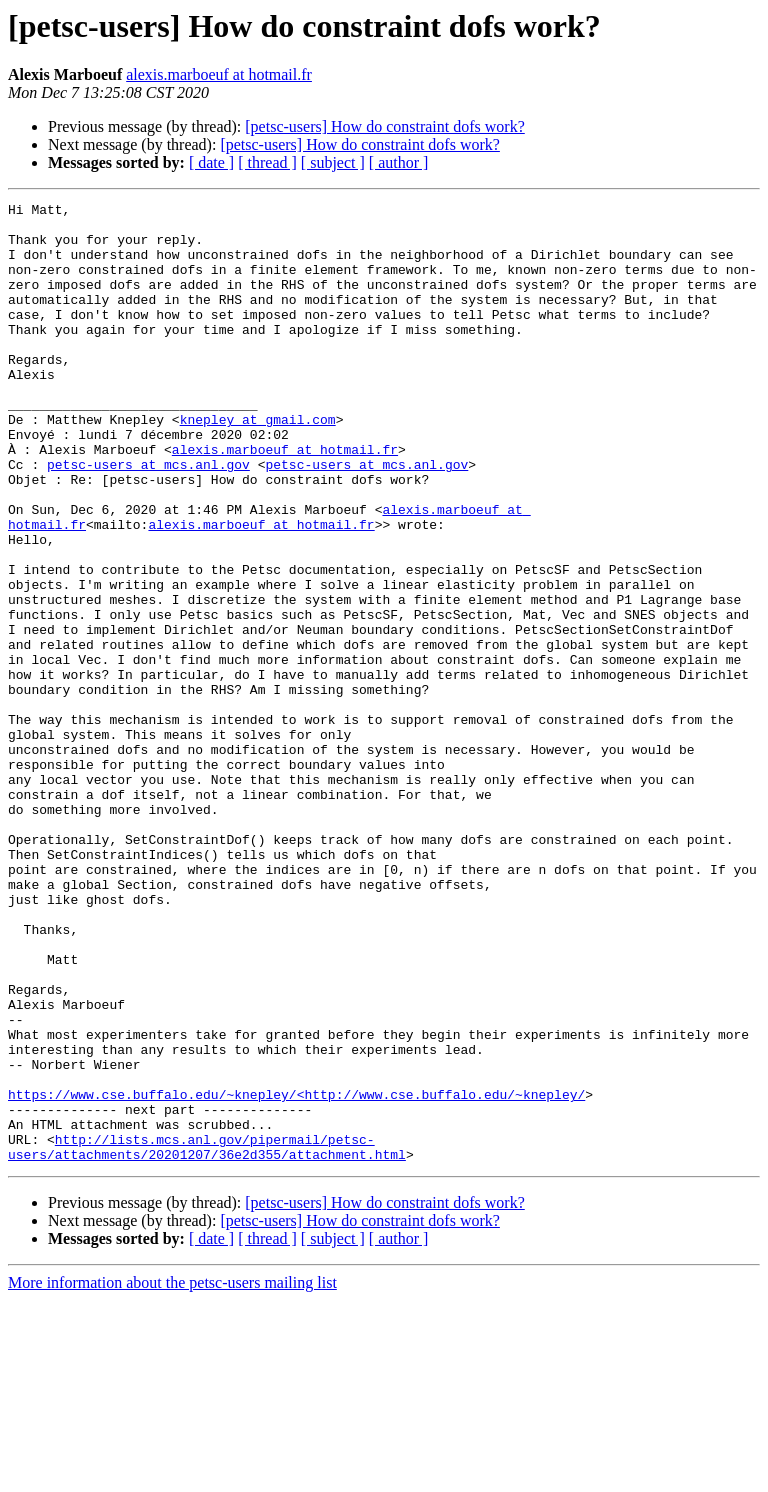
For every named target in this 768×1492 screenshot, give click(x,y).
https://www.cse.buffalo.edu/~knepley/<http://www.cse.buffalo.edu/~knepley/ (296, 1274)
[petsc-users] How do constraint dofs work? (384, 126)
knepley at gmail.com (258, 464)
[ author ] (399, 162)
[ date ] (211, 162)
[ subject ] (333, 162)
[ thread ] (267, 162)
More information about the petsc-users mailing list (172, 1474)
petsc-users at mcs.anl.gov (148, 518)
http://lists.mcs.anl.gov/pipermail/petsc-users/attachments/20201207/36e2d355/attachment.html (207, 1337)
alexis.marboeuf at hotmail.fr (219, 74)
